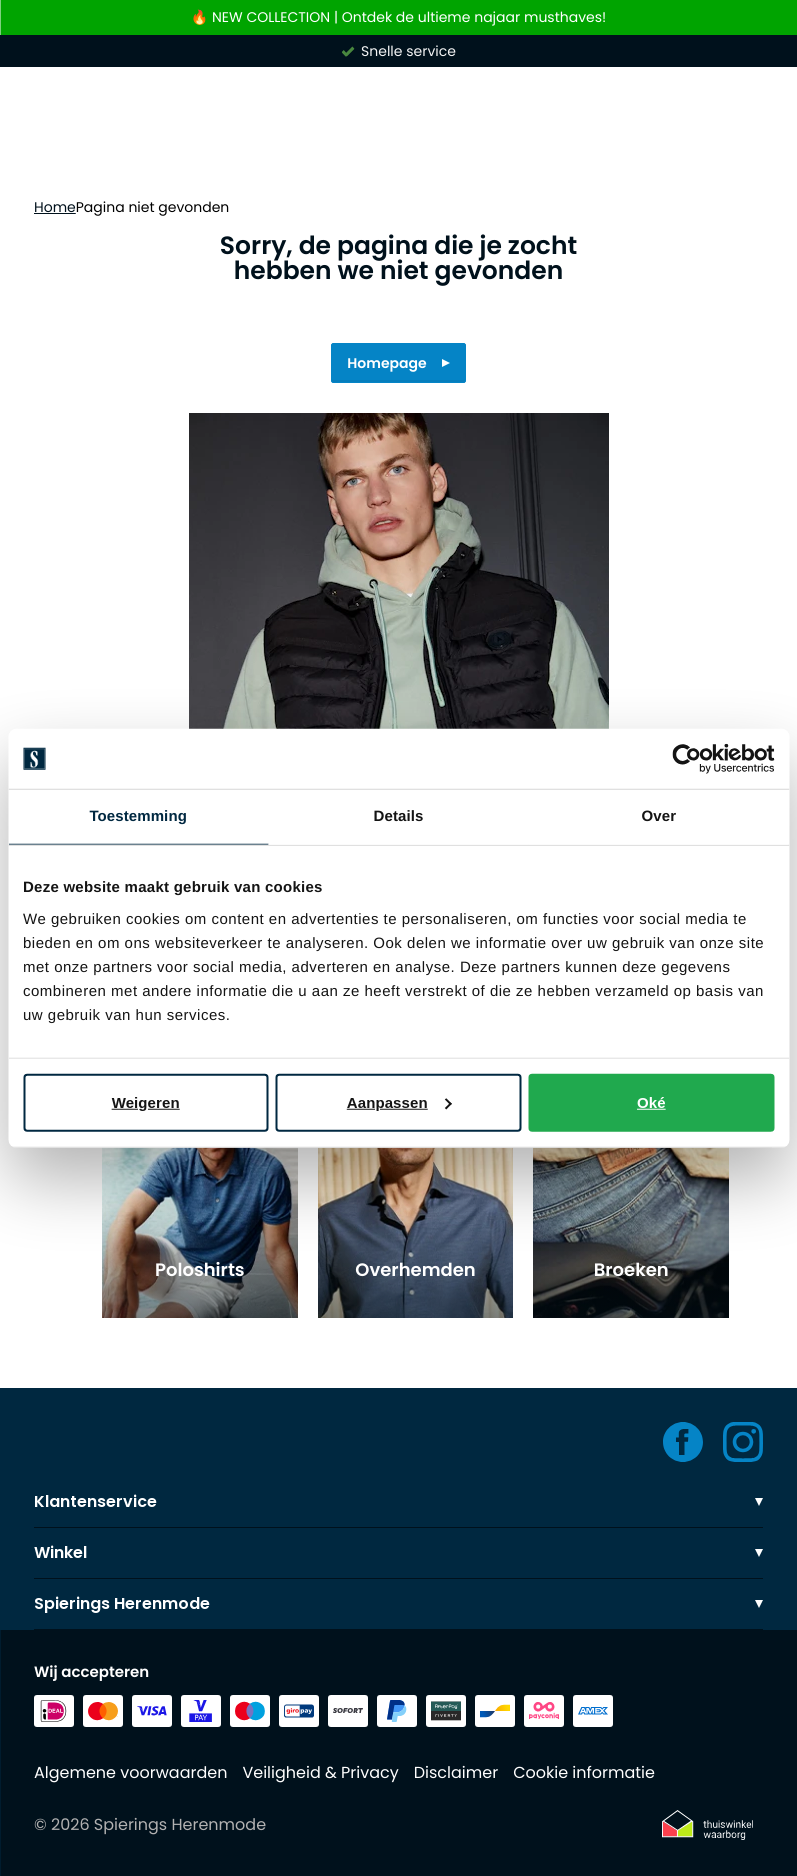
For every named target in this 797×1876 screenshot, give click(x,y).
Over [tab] (659, 816)
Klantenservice (398, 1501)
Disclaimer (456, 1772)
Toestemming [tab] (138, 816)
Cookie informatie (584, 1772)
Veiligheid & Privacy (320, 1772)
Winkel (398, 1552)
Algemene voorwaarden (130, 1772)
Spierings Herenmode (398, 1603)
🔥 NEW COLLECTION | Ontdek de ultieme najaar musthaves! (398, 17)
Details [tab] (399, 816)
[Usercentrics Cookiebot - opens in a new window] (686, 759)
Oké (651, 1101)
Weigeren (146, 1101)
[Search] (398, 158)
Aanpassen (399, 1101)
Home (55, 207)
